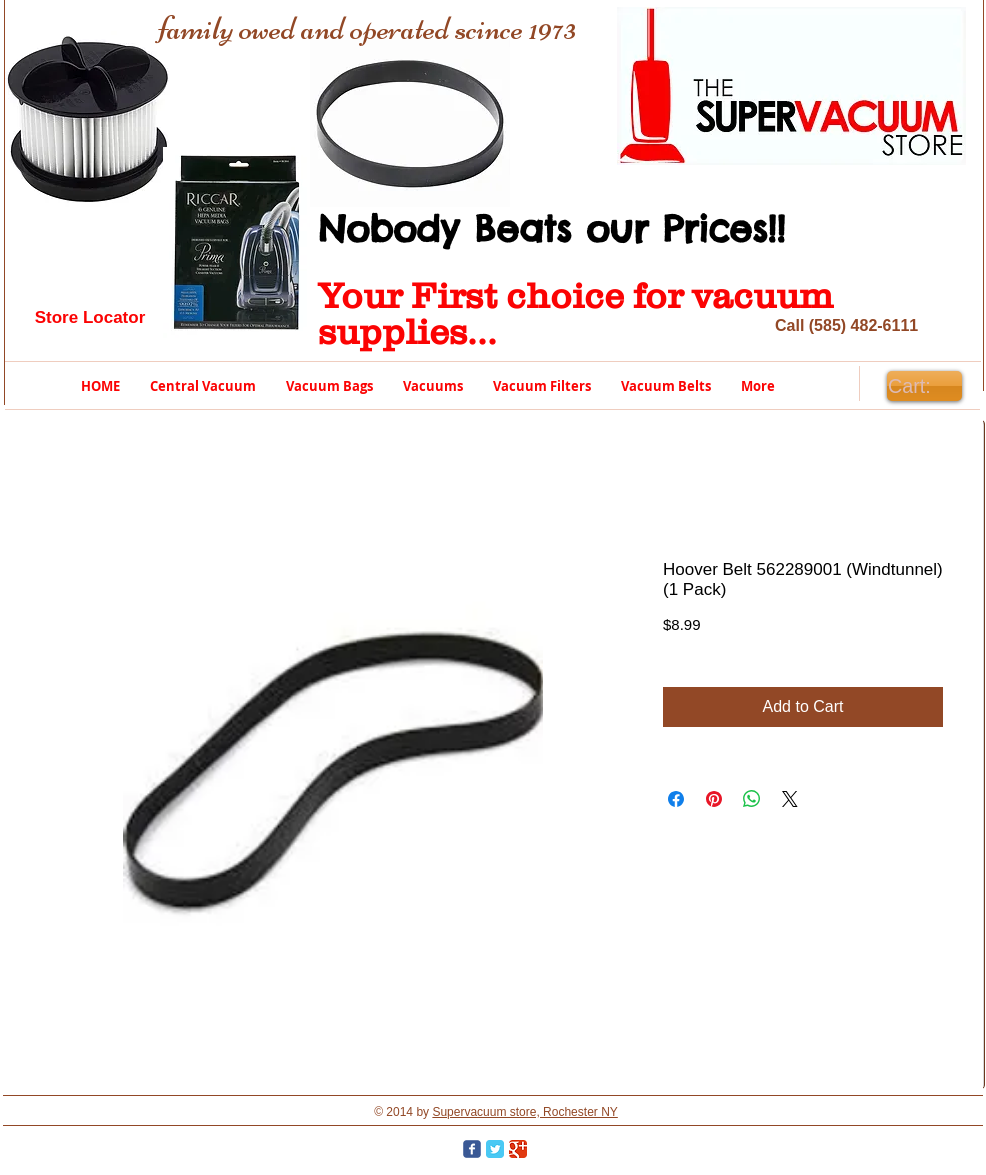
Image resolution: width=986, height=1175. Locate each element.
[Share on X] (790, 799)
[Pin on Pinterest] (714, 799)
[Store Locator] (90, 318)
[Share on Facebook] (676, 799)
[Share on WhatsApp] (752, 799)
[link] (924, 386)
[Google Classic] (518, 1149)
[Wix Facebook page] (472, 1149)
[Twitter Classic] (495, 1149)
